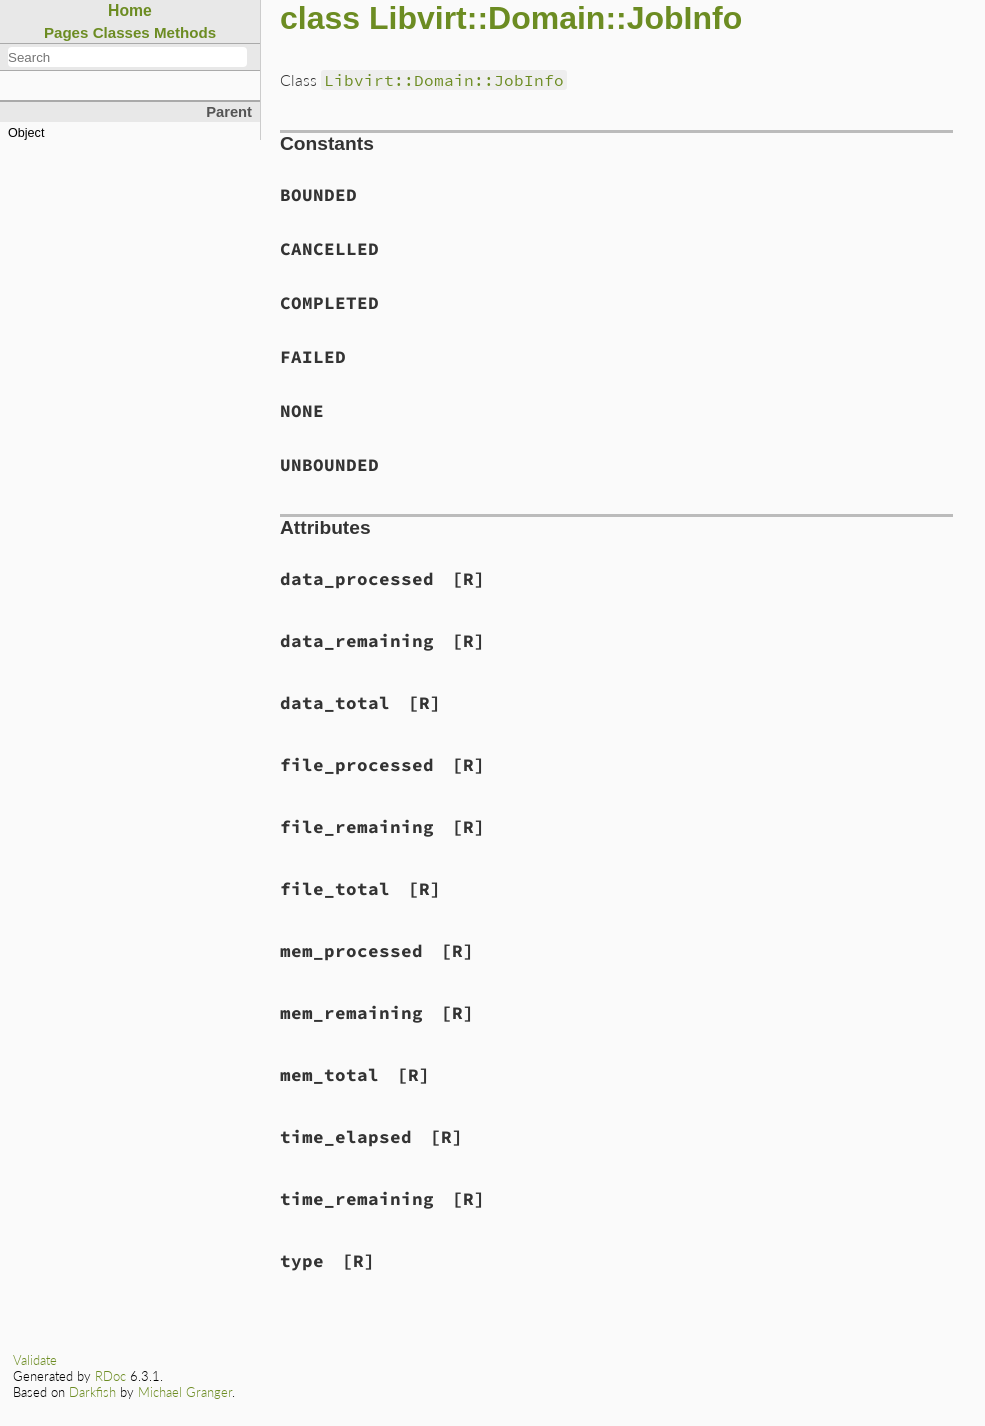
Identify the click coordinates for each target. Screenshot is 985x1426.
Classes (121, 32)
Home (130, 10)
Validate (35, 1360)
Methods (185, 32)
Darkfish (92, 1392)
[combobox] (127, 57)
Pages (66, 32)
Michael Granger (185, 1392)
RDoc (110, 1376)
